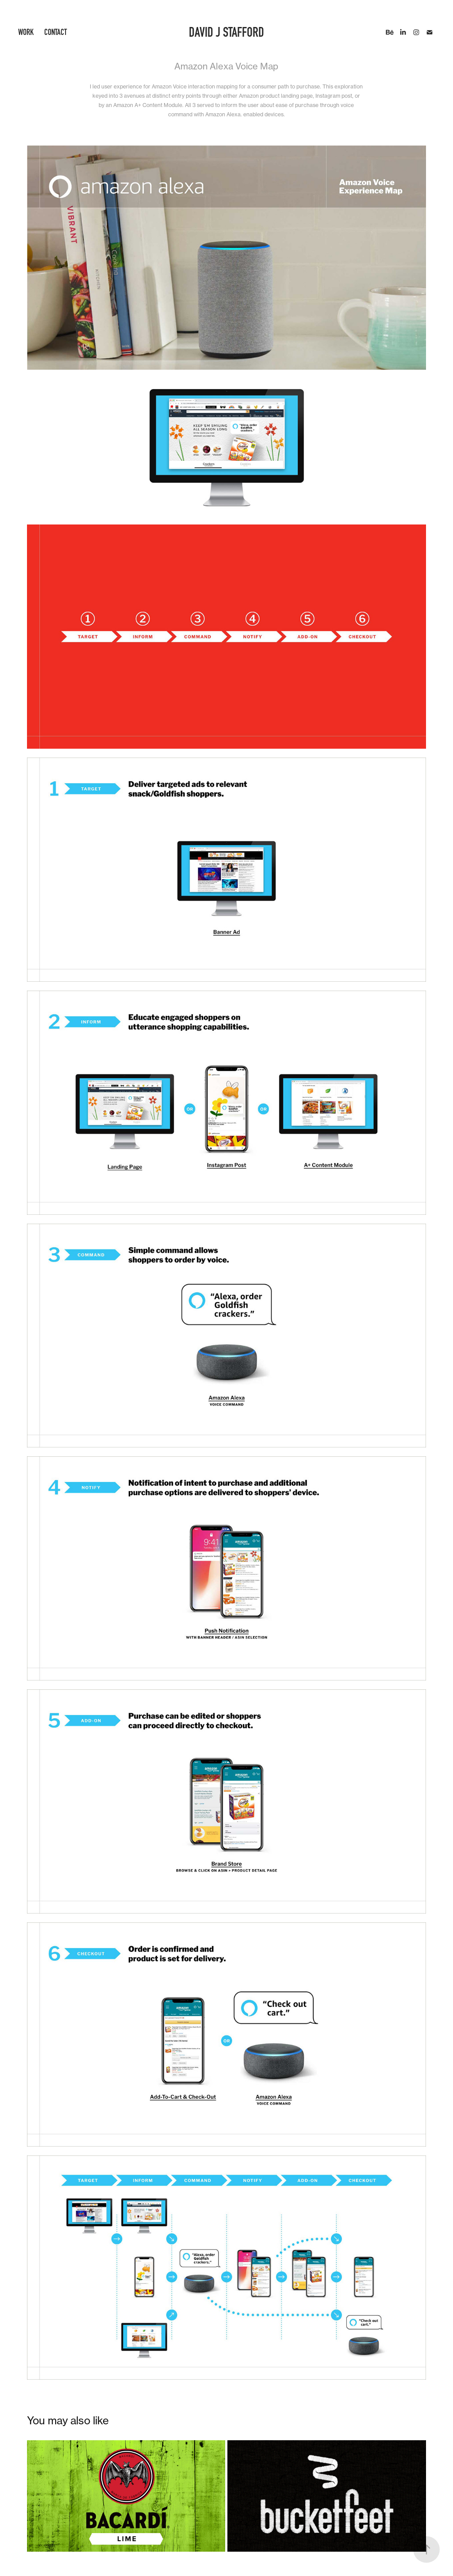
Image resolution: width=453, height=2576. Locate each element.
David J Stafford (226, 32)
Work (26, 32)
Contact (55, 32)
